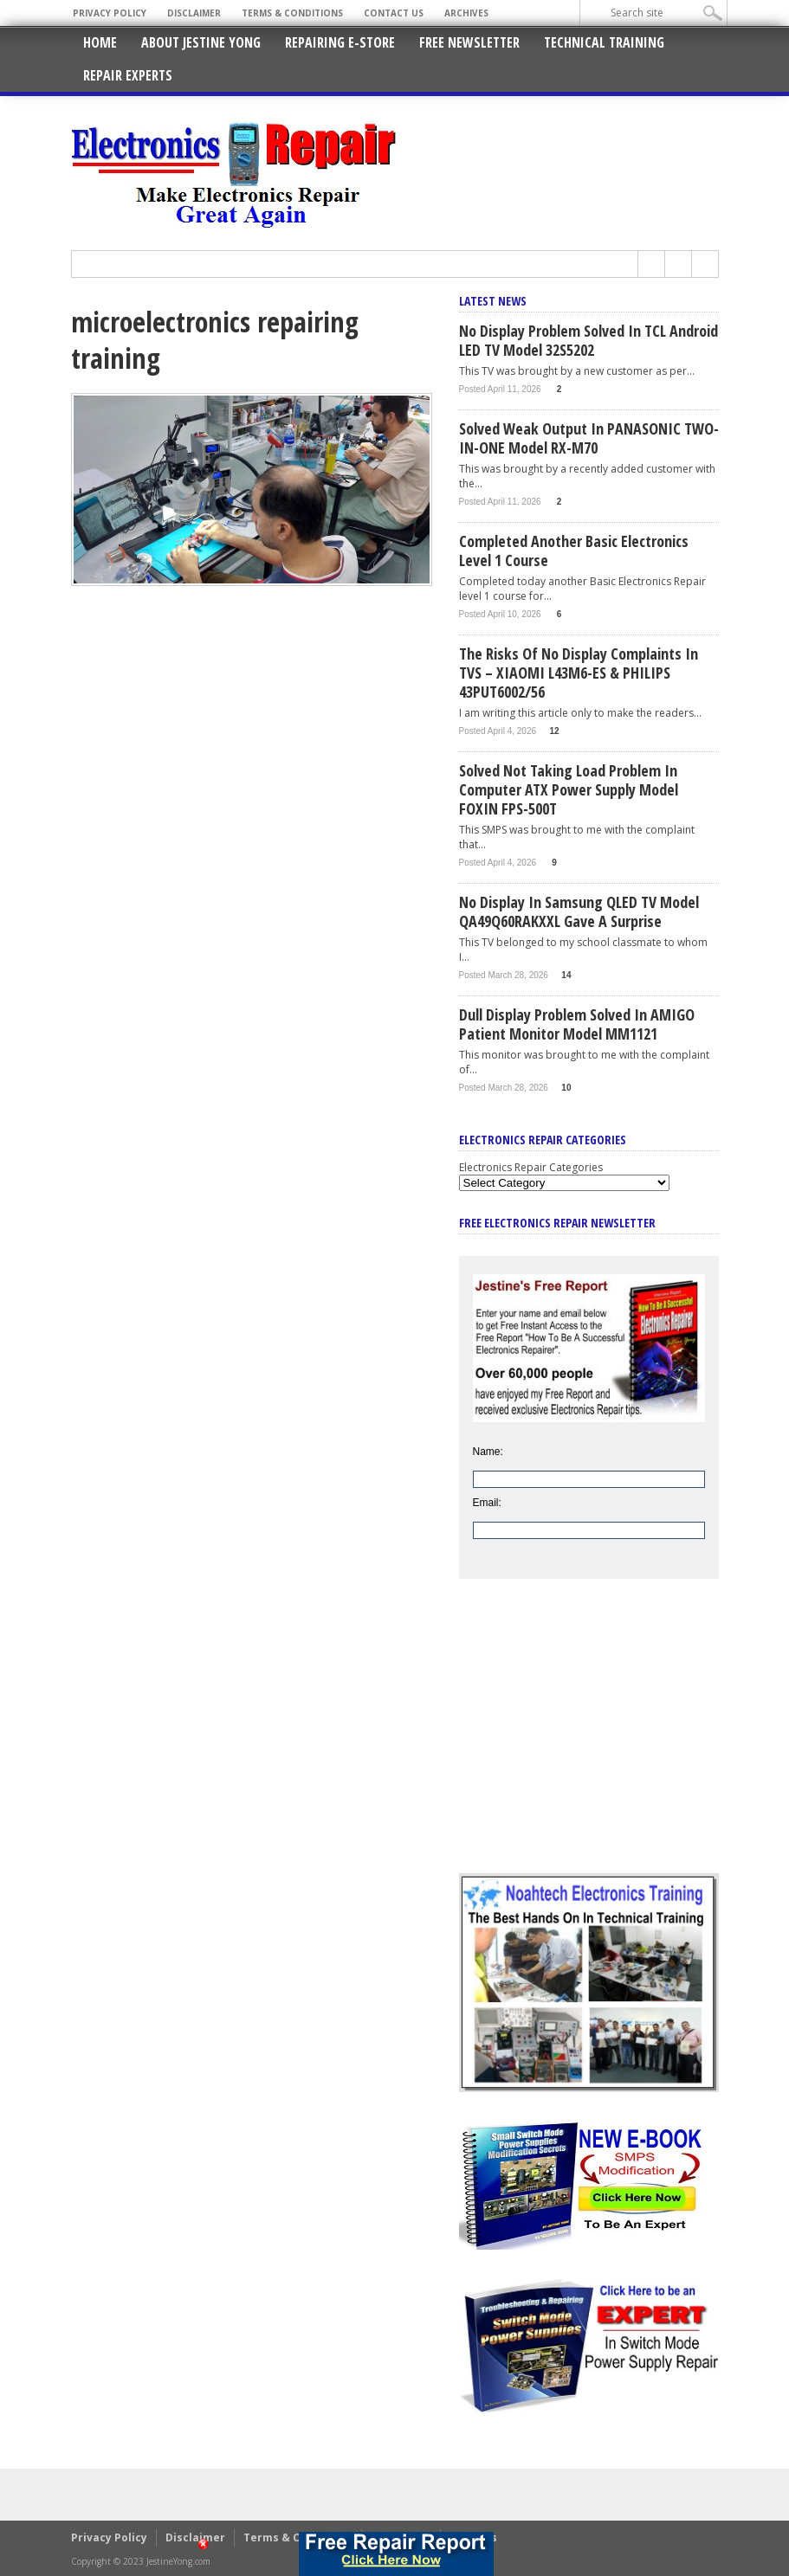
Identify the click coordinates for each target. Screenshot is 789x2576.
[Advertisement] (589, 1739)
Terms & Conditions (292, 13)
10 (566, 1087)
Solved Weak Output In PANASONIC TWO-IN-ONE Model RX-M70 (589, 438)
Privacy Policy (109, 13)
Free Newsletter (469, 42)
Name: (488, 1452)
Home (100, 42)
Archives (466, 13)
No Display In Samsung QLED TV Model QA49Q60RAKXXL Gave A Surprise (579, 911)
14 (566, 975)
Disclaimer (194, 13)
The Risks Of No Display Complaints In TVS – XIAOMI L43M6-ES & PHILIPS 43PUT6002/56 (578, 672)
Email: (487, 1503)
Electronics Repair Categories (531, 1167)
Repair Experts (127, 75)
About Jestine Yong (201, 42)
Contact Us (394, 13)
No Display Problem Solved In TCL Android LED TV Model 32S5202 (588, 340)
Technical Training (604, 42)
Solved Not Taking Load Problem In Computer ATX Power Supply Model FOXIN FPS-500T (568, 789)
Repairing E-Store (340, 42)
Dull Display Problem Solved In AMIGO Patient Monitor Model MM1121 (577, 1024)
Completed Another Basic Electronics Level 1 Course (574, 550)
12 (554, 731)
